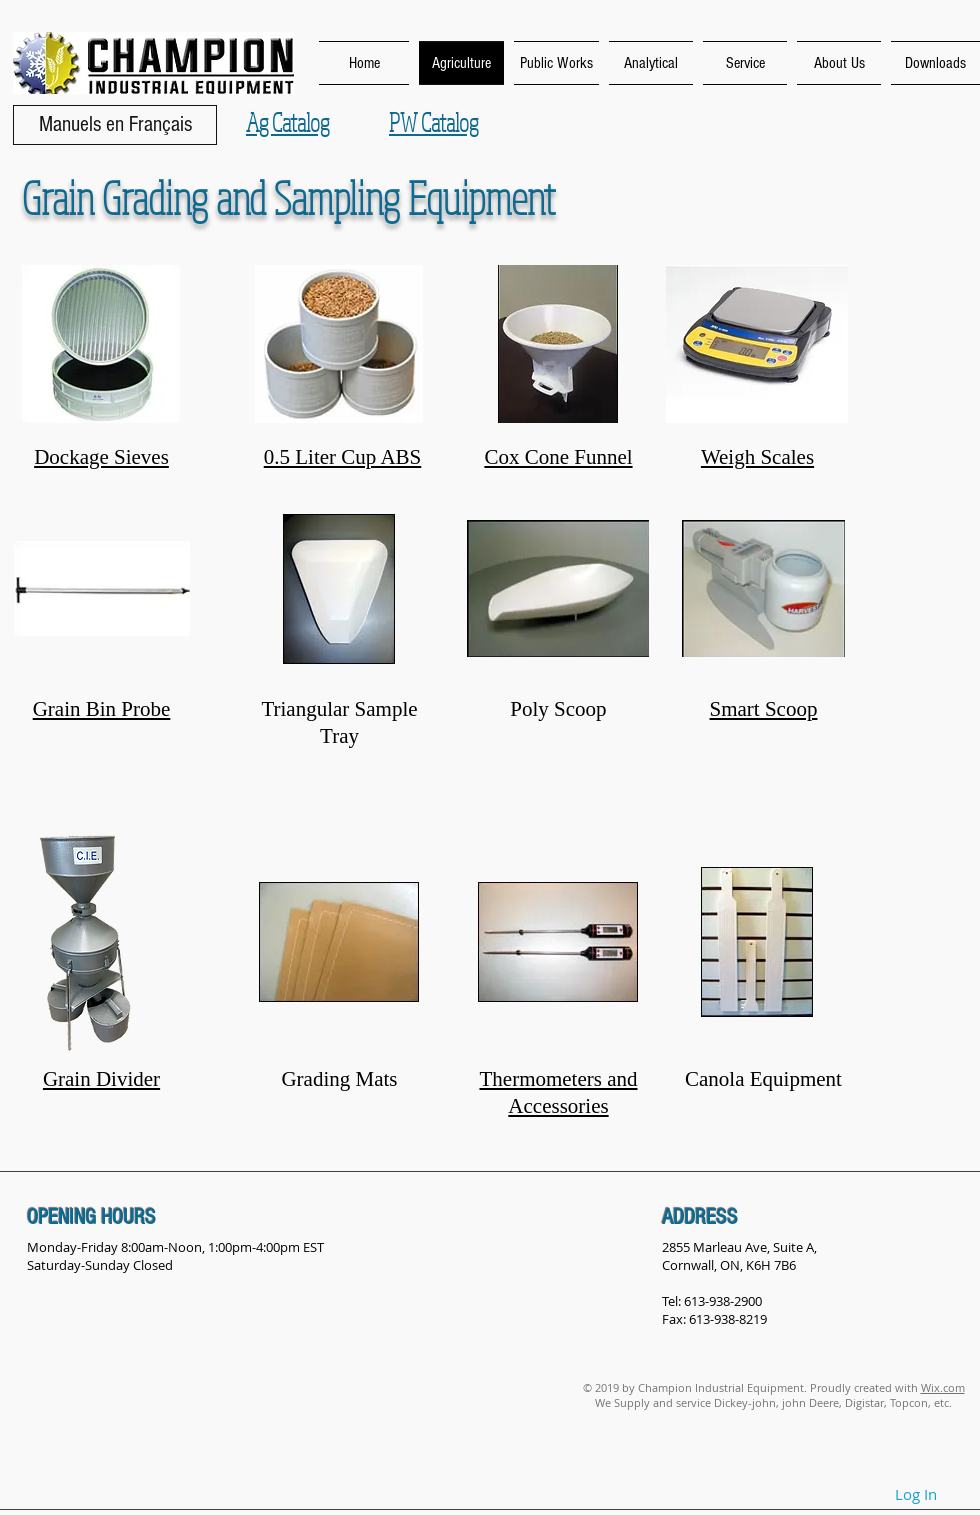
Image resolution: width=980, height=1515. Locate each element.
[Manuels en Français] (115, 125)
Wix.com (943, 1387)
